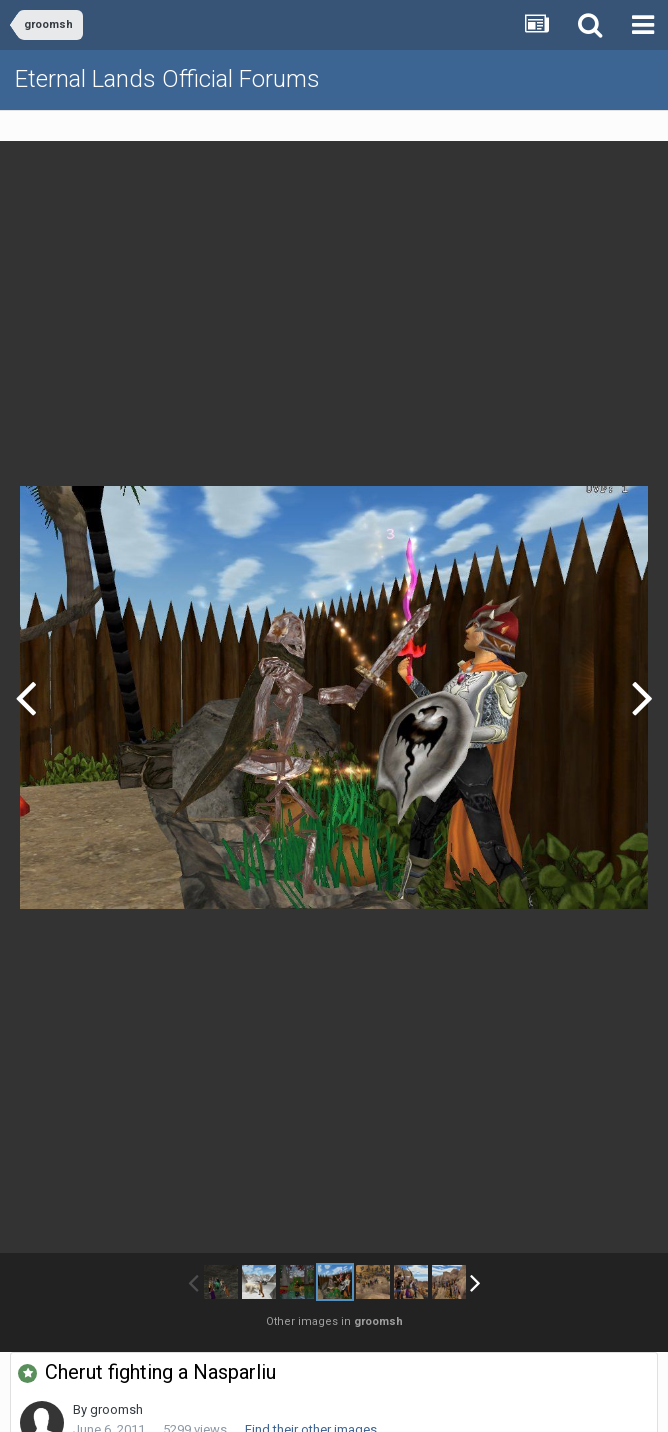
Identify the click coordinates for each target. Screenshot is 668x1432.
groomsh (116, 1409)
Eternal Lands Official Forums (167, 79)
